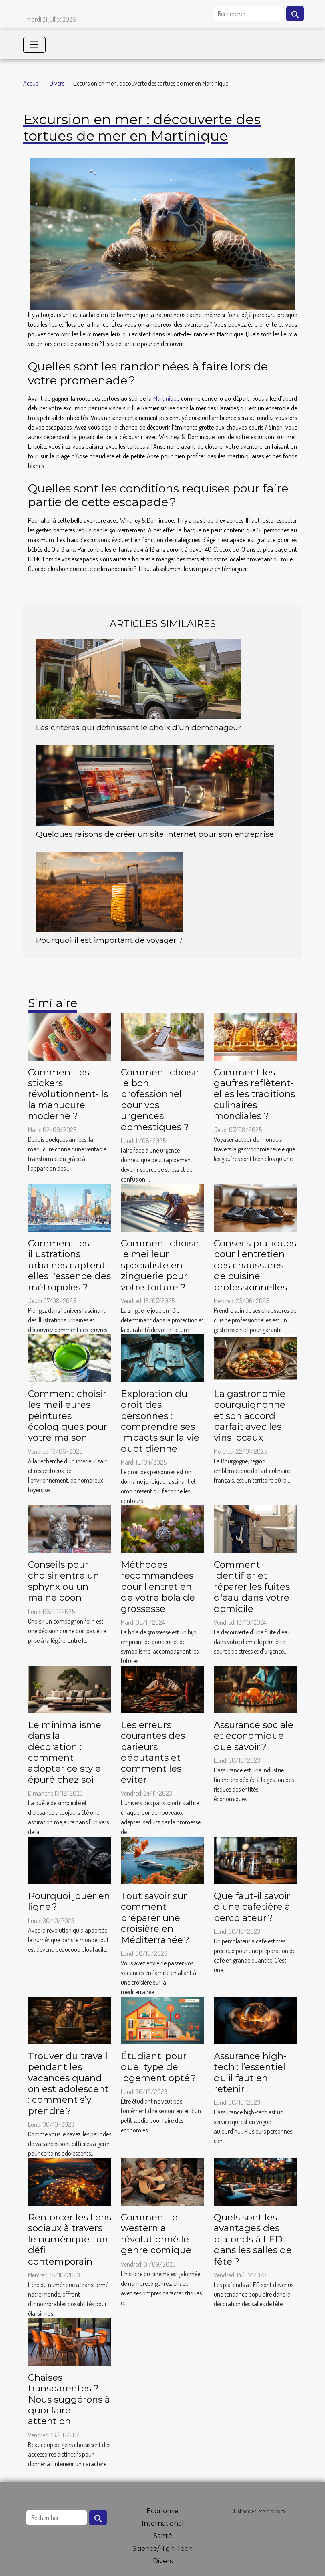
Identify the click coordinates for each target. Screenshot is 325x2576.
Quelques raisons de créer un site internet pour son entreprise (155, 834)
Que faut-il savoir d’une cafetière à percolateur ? (252, 1906)
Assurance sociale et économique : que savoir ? (253, 1735)
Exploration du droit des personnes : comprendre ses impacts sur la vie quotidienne (160, 1421)
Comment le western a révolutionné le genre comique (156, 2234)
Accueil (32, 83)
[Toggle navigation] (34, 45)
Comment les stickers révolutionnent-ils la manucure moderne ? (68, 1094)
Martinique (166, 398)
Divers (57, 83)
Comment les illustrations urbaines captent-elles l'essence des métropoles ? (69, 1265)
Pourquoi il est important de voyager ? (109, 940)
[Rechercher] (248, 13)
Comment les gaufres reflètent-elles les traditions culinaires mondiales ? (254, 1094)
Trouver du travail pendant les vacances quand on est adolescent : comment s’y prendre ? (68, 2083)
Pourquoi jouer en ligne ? (69, 1901)
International (163, 2523)
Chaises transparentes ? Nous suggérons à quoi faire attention (69, 2399)
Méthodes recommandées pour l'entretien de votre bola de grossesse (158, 1586)
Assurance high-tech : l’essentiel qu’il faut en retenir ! (250, 2072)
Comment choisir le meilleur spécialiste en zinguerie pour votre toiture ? (160, 1265)
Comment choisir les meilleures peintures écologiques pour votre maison (67, 1415)
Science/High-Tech (162, 2548)
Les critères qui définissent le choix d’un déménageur (138, 727)
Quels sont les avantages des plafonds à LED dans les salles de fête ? (253, 2239)
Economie (162, 2511)
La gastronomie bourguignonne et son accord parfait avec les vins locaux (249, 1415)
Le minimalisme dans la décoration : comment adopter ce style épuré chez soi (64, 1752)
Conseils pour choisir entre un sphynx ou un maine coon (63, 1581)
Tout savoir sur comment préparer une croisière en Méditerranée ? (155, 1917)
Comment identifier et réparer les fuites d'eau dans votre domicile (252, 1586)
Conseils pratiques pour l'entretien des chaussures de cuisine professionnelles (255, 1265)
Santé (162, 2536)
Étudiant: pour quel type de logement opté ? (158, 2067)
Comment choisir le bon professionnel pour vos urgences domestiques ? (160, 1100)
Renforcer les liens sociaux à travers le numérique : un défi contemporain (69, 2239)
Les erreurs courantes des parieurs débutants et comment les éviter (153, 1752)
